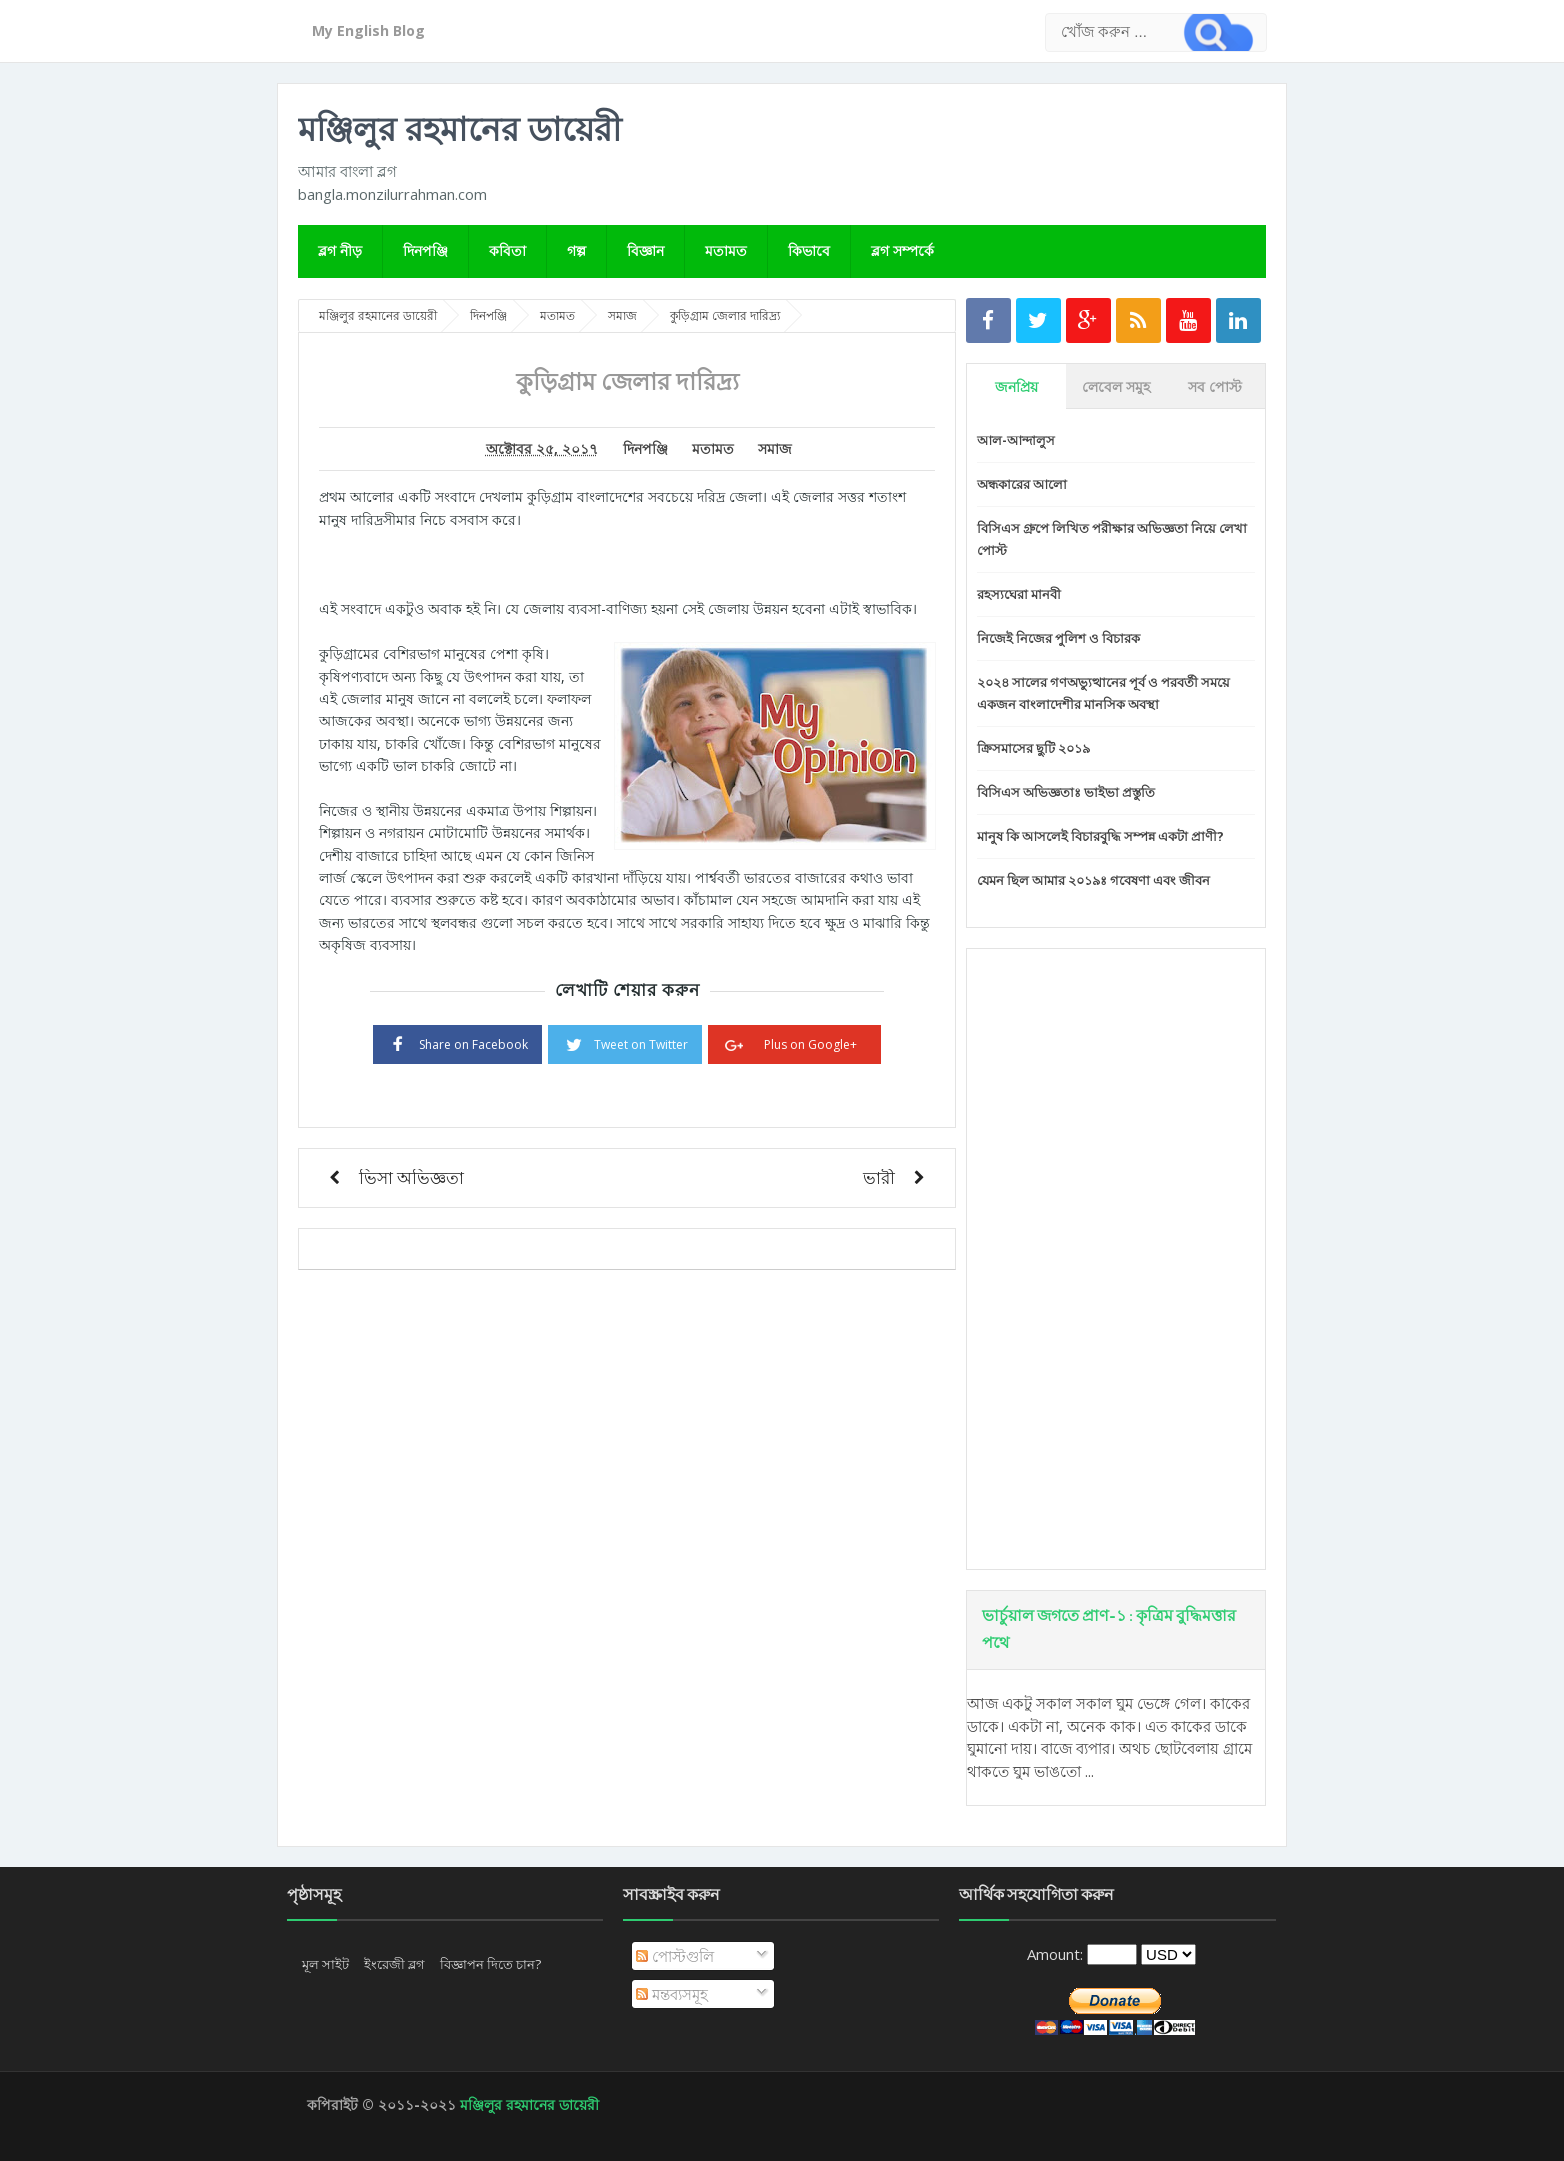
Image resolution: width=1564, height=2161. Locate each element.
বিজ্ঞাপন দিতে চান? (490, 1964)
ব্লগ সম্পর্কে (902, 250)
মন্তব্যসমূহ (672, 1994)
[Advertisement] (1116, 1259)
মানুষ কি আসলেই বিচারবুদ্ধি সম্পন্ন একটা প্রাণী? (1100, 836)
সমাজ (775, 449)
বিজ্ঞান (645, 250)
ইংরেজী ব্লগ (394, 1964)
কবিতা (507, 250)
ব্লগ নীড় (340, 250)
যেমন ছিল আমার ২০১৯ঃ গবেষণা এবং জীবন (1093, 880)
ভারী (879, 1177)
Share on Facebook (457, 1043)
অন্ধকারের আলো (1022, 484)
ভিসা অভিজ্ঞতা (411, 1177)
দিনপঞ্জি (425, 250)
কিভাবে (809, 250)
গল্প (576, 250)
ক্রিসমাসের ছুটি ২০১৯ (1033, 748)
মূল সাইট (325, 1964)
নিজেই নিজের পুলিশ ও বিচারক (1058, 638)
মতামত (726, 250)
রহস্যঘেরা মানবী (1019, 594)
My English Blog (368, 30)
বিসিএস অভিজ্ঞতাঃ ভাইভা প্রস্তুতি (1066, 792)
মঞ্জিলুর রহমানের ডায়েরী (459, 128)
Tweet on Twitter (625, 1043)
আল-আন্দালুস (1016, 440)
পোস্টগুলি (675, 1956)
